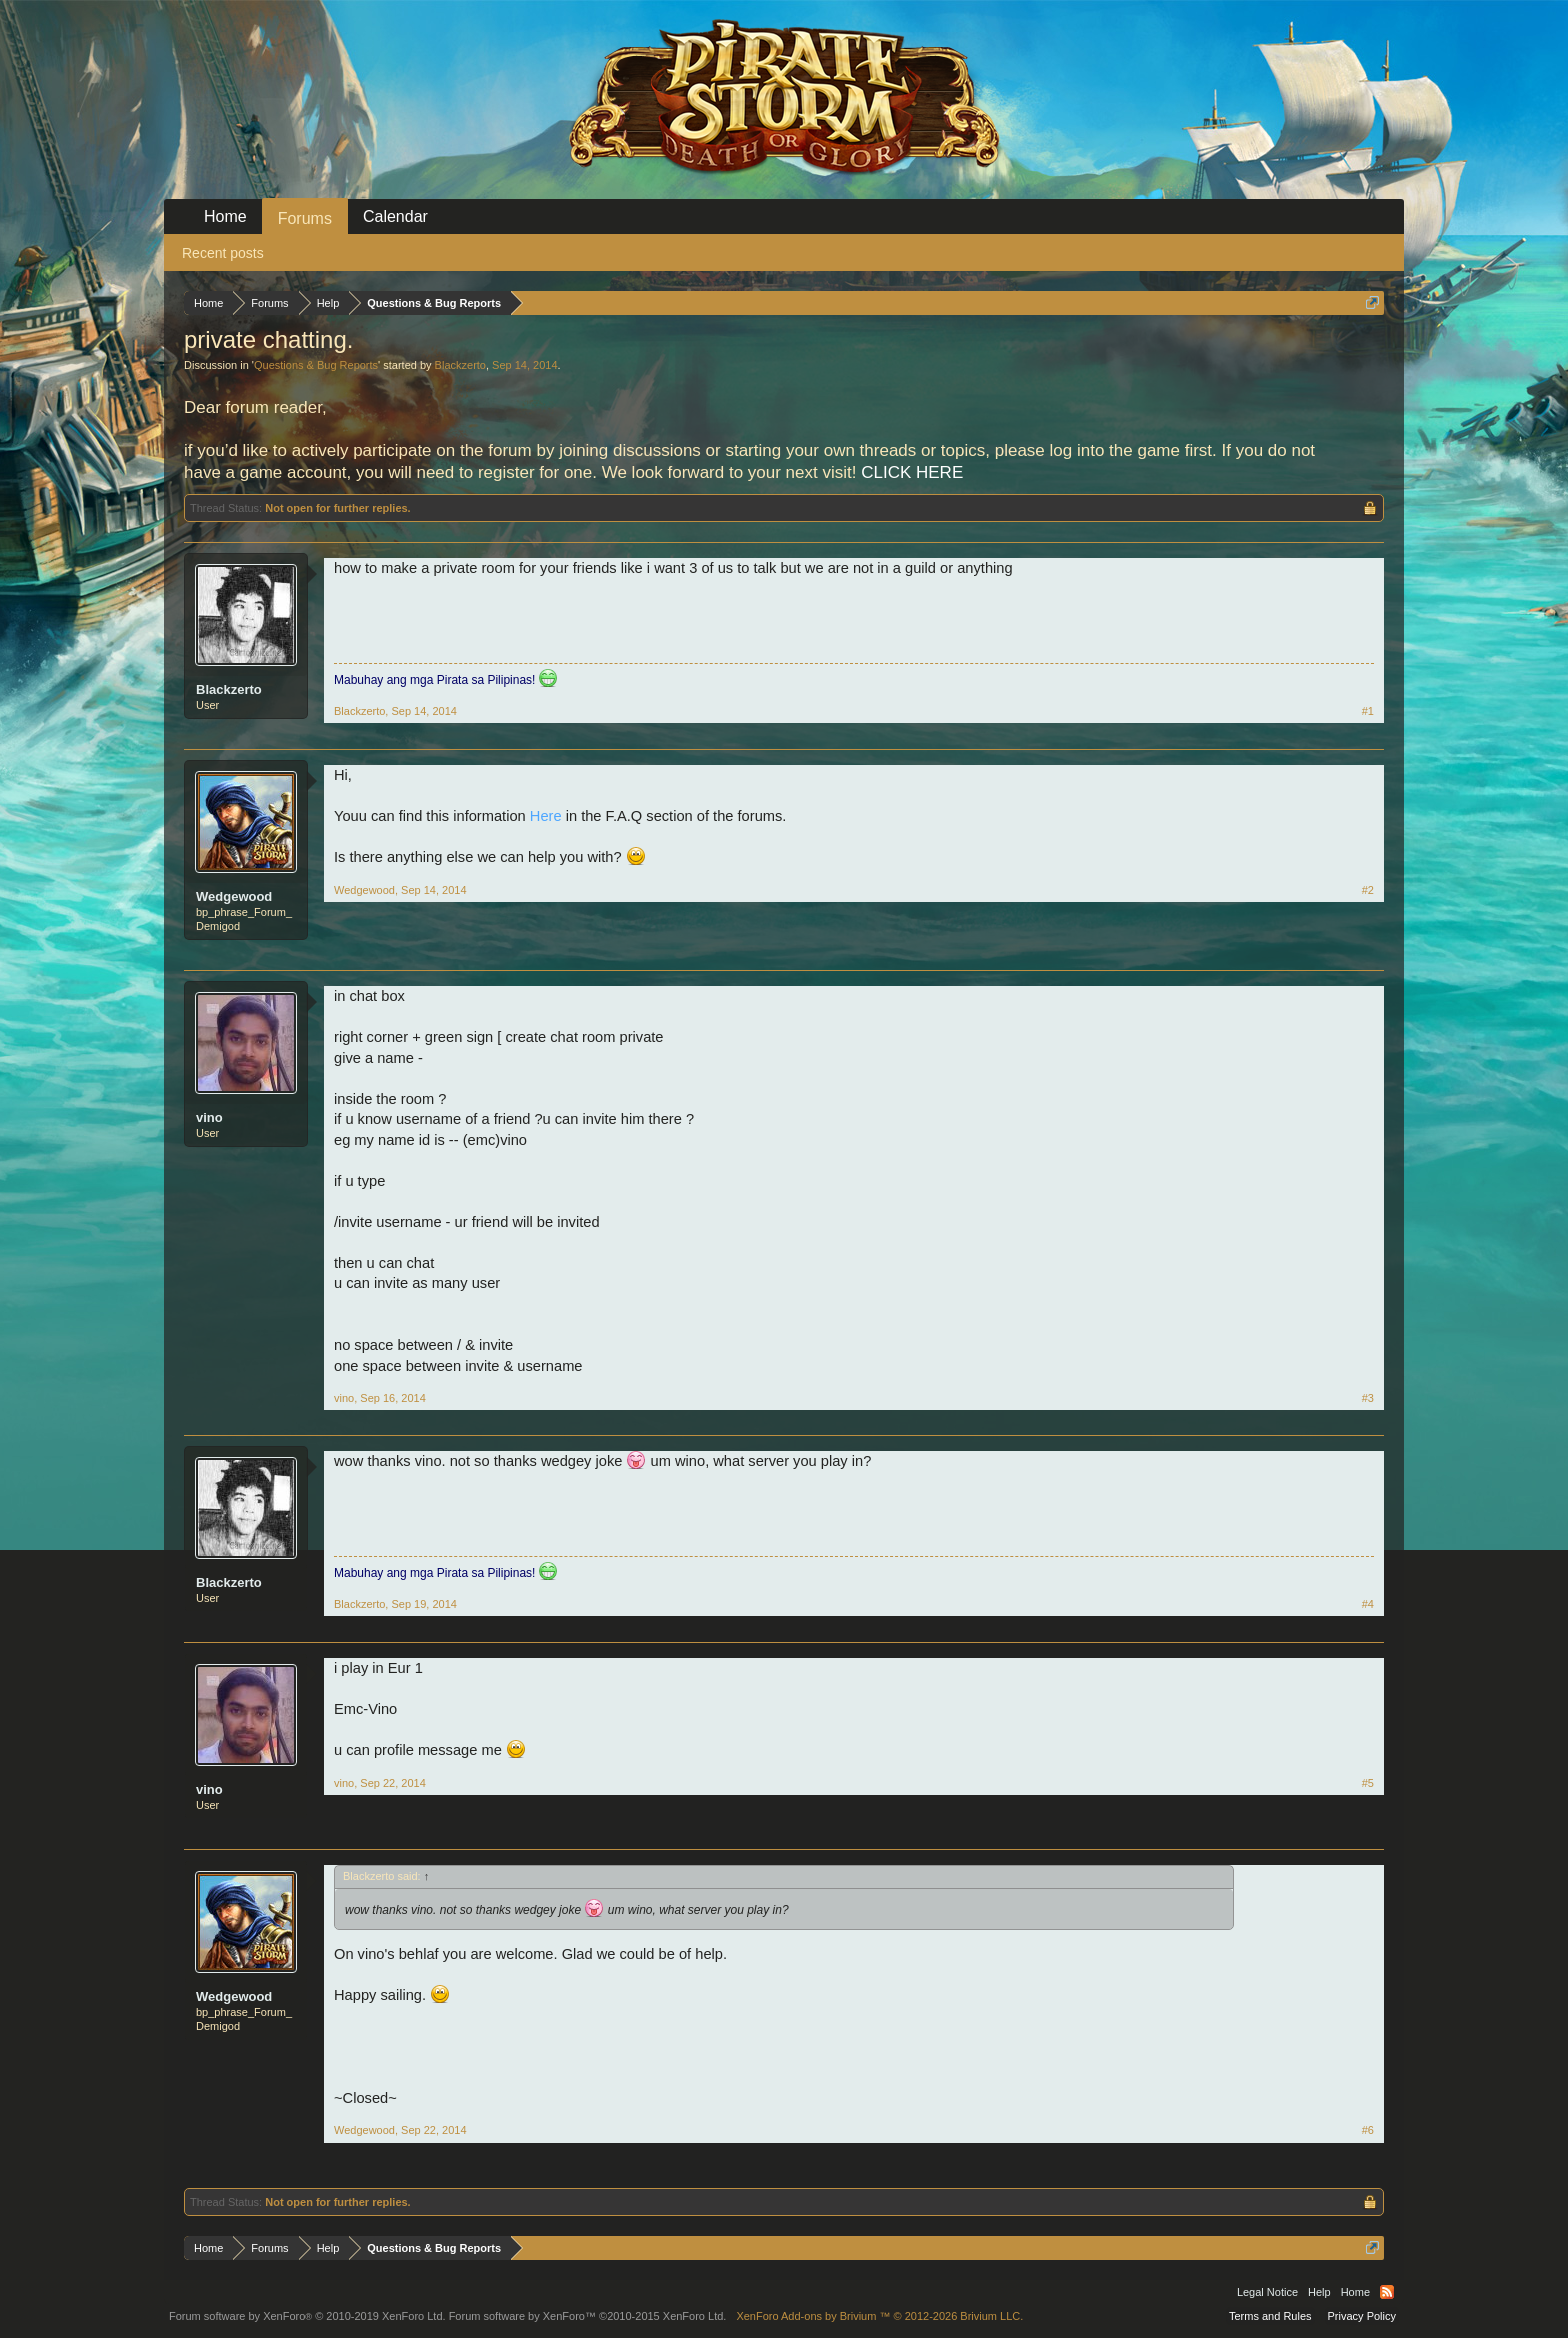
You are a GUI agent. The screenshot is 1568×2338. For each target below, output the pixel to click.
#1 (1368, 711)
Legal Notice (1267, 2292)
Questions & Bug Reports (316, 365)
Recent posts (223, 253)
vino (209, 1117)
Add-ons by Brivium (879, 2316)
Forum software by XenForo (307, 2316)
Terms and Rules (1270, 2316)
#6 (1368, 2130)
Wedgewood (234, 896)
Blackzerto (460, 365)
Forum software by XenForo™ (588, 2316)
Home (225, 216)
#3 (1368, 1398)
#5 (1368, 1783)
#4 (1368, 1604)
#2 (1368, 890)
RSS (1387, 2292)
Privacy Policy (1362, 2316)
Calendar (395, 216)
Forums (305, 218)
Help (1319, 2292)
